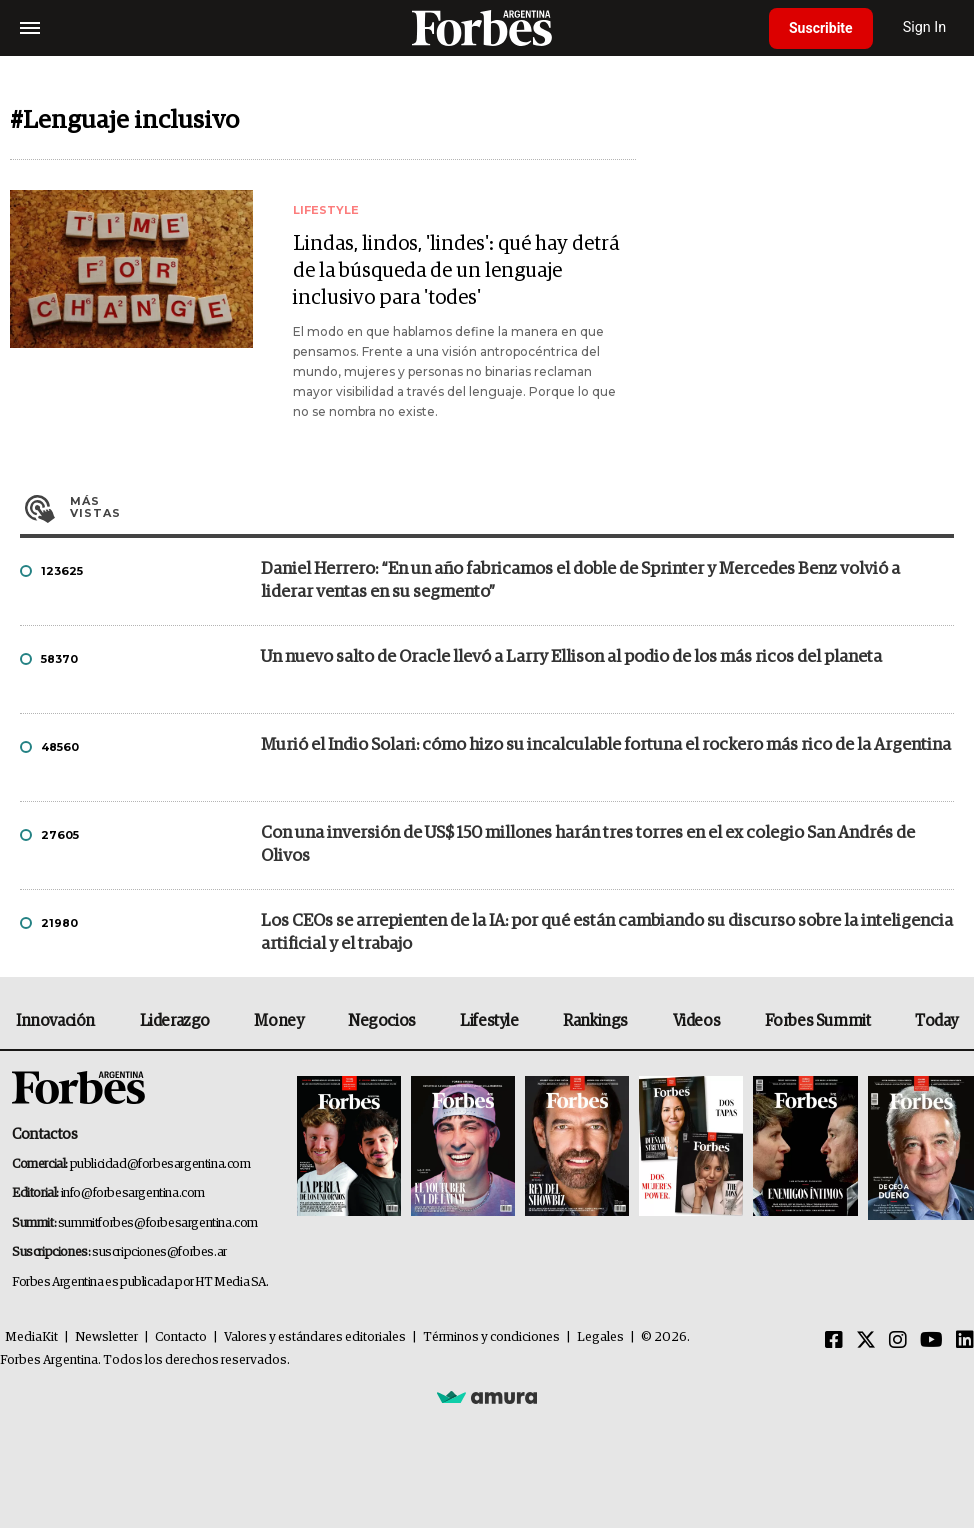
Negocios (382, 1021)
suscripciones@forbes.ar (159, 1252)
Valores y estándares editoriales (315, 1337)
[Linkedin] (965, 1341)
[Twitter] (866, 1341)
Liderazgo (175, 1021)
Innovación (55, 1021)
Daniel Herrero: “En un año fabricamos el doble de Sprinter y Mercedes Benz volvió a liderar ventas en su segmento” (580, 581)
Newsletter (106, 1337)
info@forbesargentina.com (133, 1193)
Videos (697, 1021)
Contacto (181, 1337)
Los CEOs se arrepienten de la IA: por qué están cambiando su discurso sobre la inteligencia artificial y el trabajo (607, 933)
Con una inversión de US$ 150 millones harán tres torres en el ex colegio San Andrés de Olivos (588, 845)
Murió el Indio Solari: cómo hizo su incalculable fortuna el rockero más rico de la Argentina (606, 745)
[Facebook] (834, 1341)
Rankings (595, 1021)
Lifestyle (489, 1021)
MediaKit (31, 1337)
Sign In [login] (925, 27)
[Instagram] (898, 1341)
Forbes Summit (818, 1021)
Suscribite (821, 28)
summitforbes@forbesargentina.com (158, 1223)
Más (512, 507)
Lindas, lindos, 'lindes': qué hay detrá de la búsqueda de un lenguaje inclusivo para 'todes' (456, 271)
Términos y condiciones (491, 1337)
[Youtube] (931, 1341)
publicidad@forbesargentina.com (160, 1164)
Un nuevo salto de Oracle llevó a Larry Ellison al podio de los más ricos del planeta (571, 657)
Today (936, 1021)
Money (278, 1021)
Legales (600, 1337)
